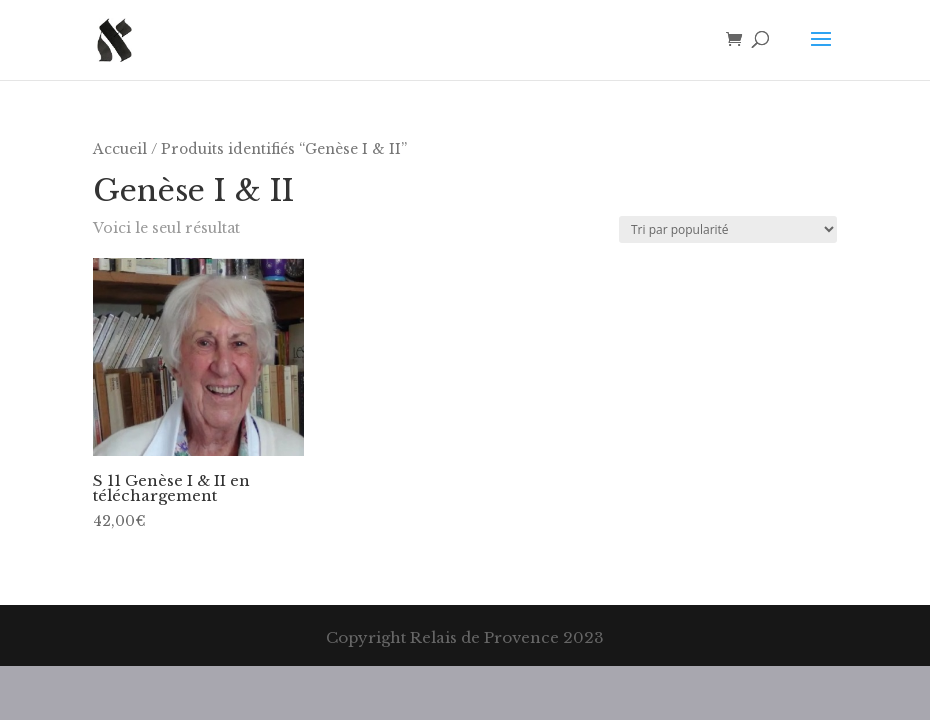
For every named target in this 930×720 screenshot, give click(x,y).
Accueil (120, 149)
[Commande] (728, 229)
